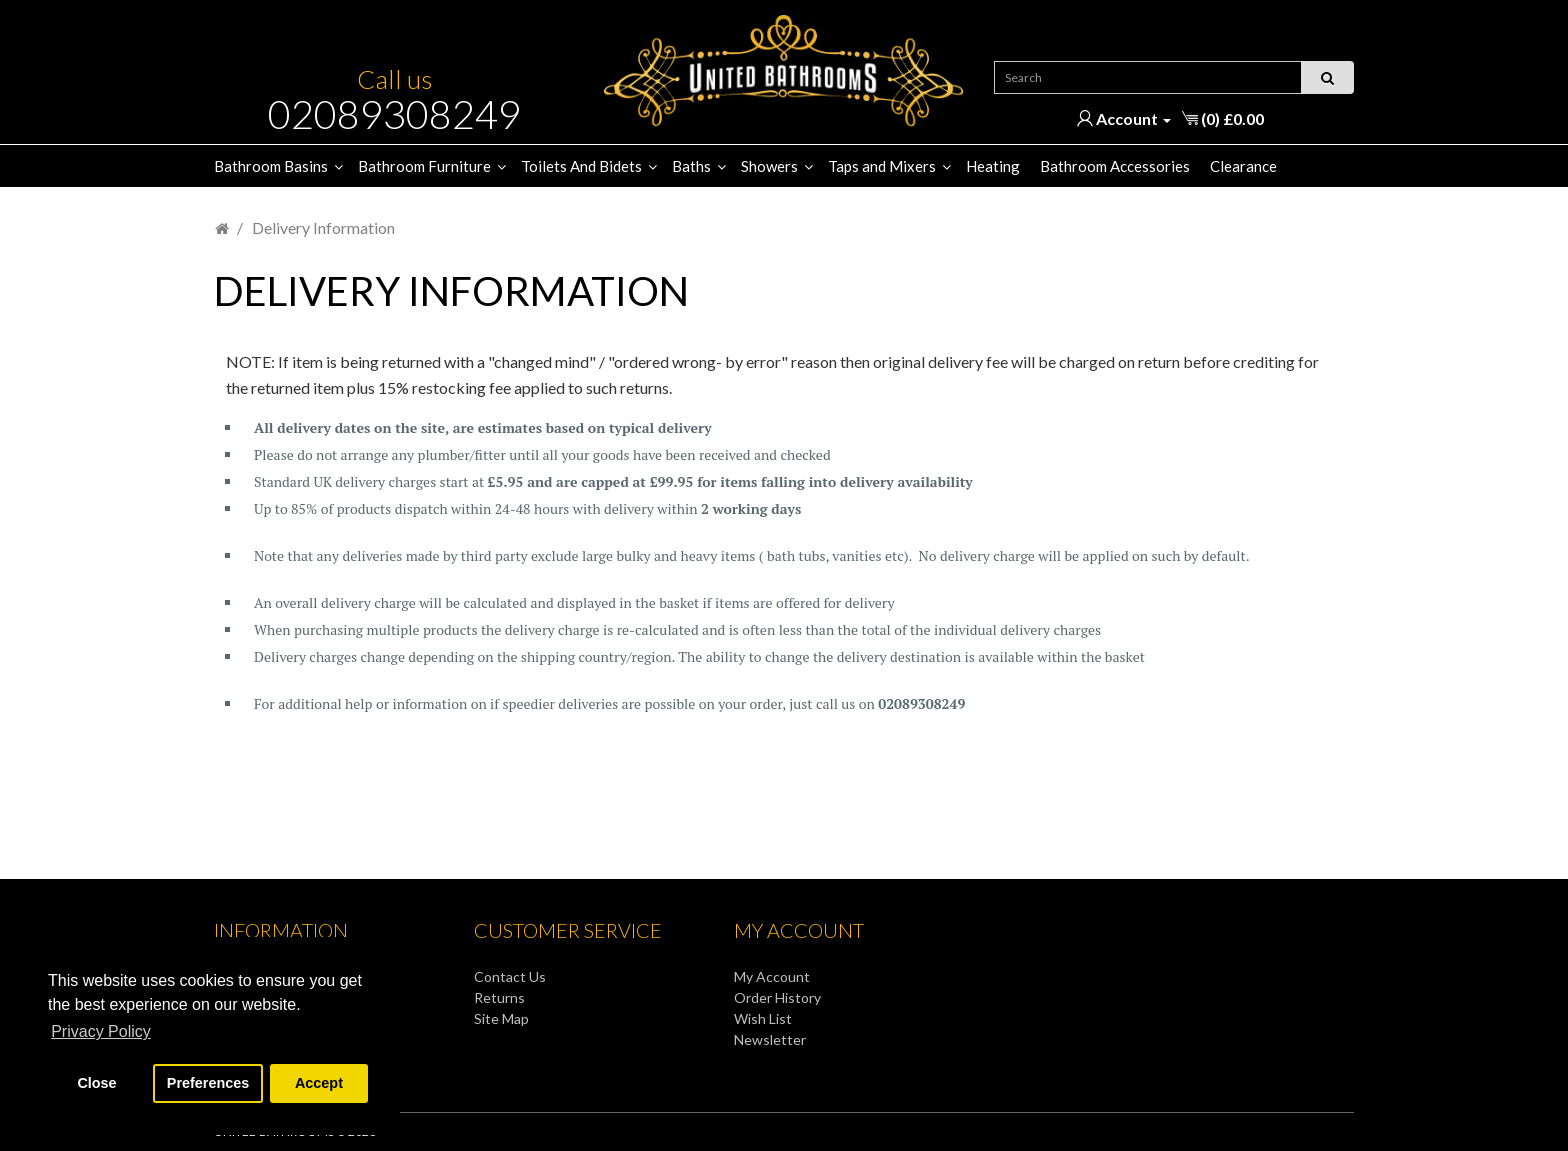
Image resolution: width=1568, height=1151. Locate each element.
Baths (691, 166)
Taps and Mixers (882, 166)
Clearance (1243, 166)
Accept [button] (319, 1083)
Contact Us (510, 976)
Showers (769, 166)
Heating (993, 166)
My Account (772, 976)
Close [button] (96, 1083)
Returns (499, 997)
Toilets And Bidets (581, 166)
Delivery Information (323, 227)
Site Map (501, 1018)
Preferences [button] (208, 1083)
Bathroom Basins (271, 166)
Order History (777, 997)
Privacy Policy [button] (101, 1031)
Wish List (763, 1018)
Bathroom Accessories (1115, 166)
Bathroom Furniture (424, 166)
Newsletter (770, 1039)
